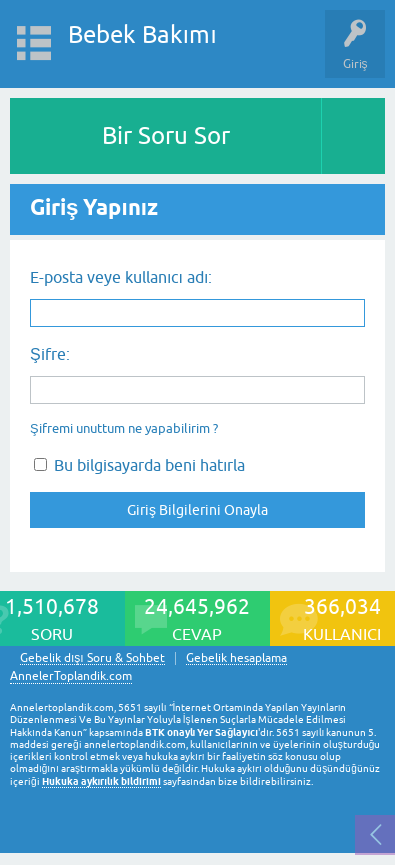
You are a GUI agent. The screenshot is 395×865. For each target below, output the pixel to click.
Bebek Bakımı (142, 34)
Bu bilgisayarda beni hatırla (139, 465)
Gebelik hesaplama (236, 658)
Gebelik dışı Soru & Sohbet (92, 658)
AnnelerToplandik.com (71, 676)
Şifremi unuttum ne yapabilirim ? (124, 428)
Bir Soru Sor (166, 135)
